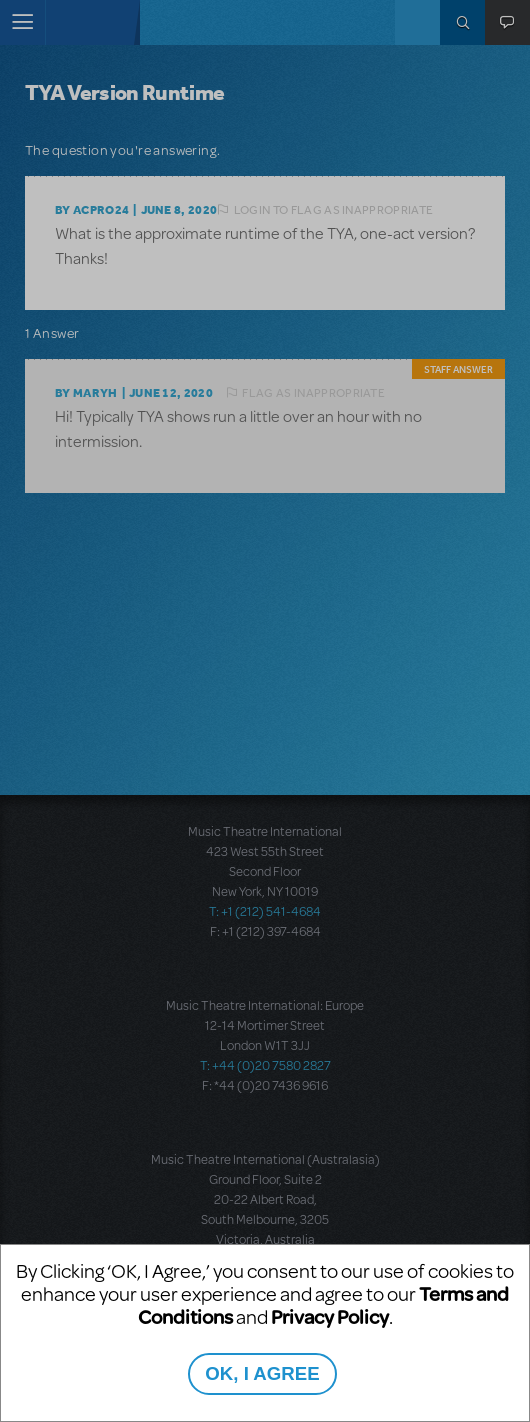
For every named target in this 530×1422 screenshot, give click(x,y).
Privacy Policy (330, 1316)
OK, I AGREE (262, 1373)
